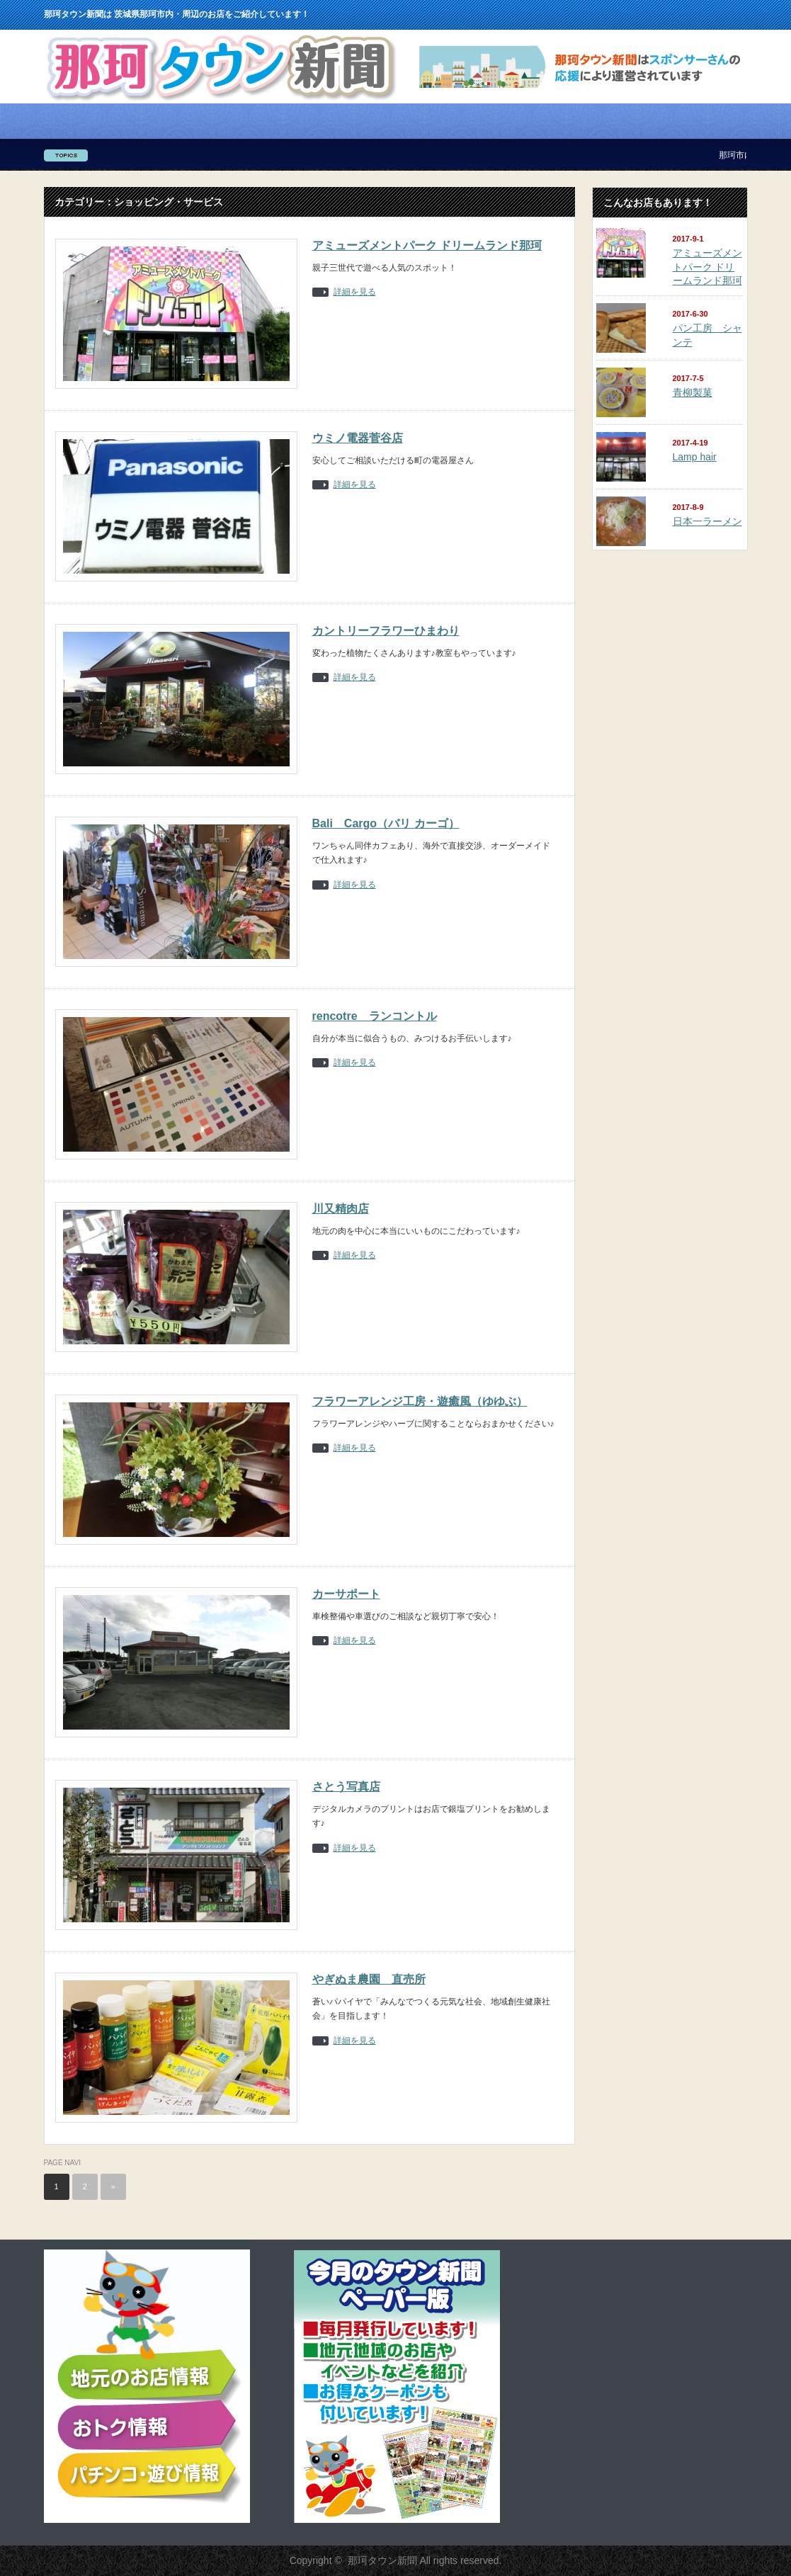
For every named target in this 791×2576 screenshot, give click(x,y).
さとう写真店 (346, 1787)
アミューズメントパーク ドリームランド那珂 (427, 245)
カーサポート (346, 1594)
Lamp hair (695, 457)
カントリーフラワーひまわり (386, 631)
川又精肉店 (340, 1209)
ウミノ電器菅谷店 (357, 438)
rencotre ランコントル (374, 1016)
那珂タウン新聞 (382, 2560)
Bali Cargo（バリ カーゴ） (386, 823)
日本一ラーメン (707, 521)
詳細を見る (355, 292)
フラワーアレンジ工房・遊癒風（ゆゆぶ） (420, 1401)
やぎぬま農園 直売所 (369, 1979)
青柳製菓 (692, 392)
